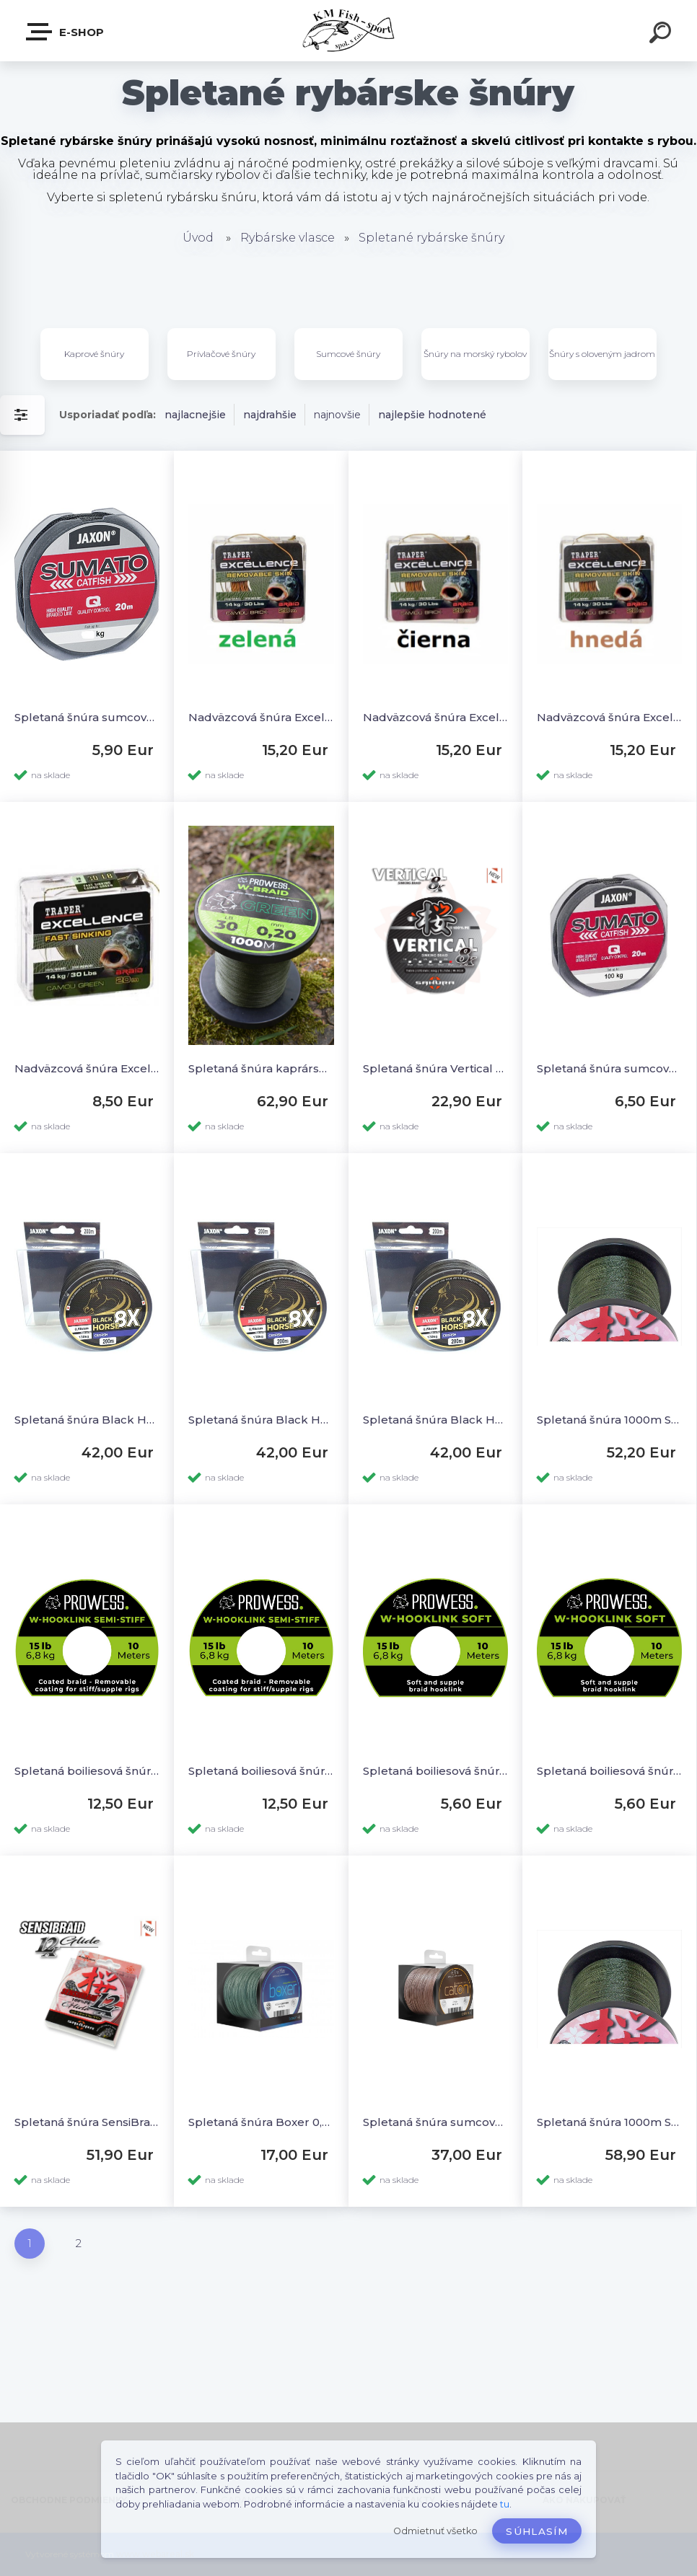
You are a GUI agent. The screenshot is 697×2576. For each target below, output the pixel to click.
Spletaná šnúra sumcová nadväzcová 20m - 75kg (86, 717)
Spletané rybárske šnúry (431, 237)
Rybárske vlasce (287, 237)
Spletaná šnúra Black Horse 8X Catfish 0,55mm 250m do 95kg (260, 1419)
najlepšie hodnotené (432, 414)
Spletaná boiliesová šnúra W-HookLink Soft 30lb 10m (435, 1771)
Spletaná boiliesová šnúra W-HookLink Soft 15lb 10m (609, 1771)
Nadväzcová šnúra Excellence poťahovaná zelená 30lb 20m (260, 717)
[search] (662, 34)
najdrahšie (270, 414)
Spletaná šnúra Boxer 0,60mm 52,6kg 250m (260, 2122)
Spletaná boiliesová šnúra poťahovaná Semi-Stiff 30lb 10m (86, 1771)
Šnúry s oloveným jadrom (602, 353)
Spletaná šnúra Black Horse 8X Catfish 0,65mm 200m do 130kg (435, 1419)
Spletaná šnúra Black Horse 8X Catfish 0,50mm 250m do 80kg (86, 1419)
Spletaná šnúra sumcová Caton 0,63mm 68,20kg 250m (435, 2122)
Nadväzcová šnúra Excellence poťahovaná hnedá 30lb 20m (609, 717)
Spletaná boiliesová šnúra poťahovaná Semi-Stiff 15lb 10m (260, 1771)
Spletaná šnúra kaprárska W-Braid (260, 1068)
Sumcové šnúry (348, 353)
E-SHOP (65, 31)
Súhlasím (537, 2531)
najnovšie (337, 414)
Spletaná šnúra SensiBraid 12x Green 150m (86, 2122)
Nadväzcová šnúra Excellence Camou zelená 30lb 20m (86, 1068)
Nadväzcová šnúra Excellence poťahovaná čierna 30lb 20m (435, 717)
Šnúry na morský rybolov (475, 353)
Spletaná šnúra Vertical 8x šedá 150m (435, 1068)
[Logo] (349, 30)
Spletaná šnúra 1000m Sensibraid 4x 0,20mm (609, 2122)
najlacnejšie (195, 414)
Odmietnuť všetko (435, 2531)
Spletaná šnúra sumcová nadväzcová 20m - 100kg (609, 1068)
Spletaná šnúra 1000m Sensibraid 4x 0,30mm (609, 1419)
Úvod (198, 237)
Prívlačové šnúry (221, 353)
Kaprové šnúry (94, 353)
